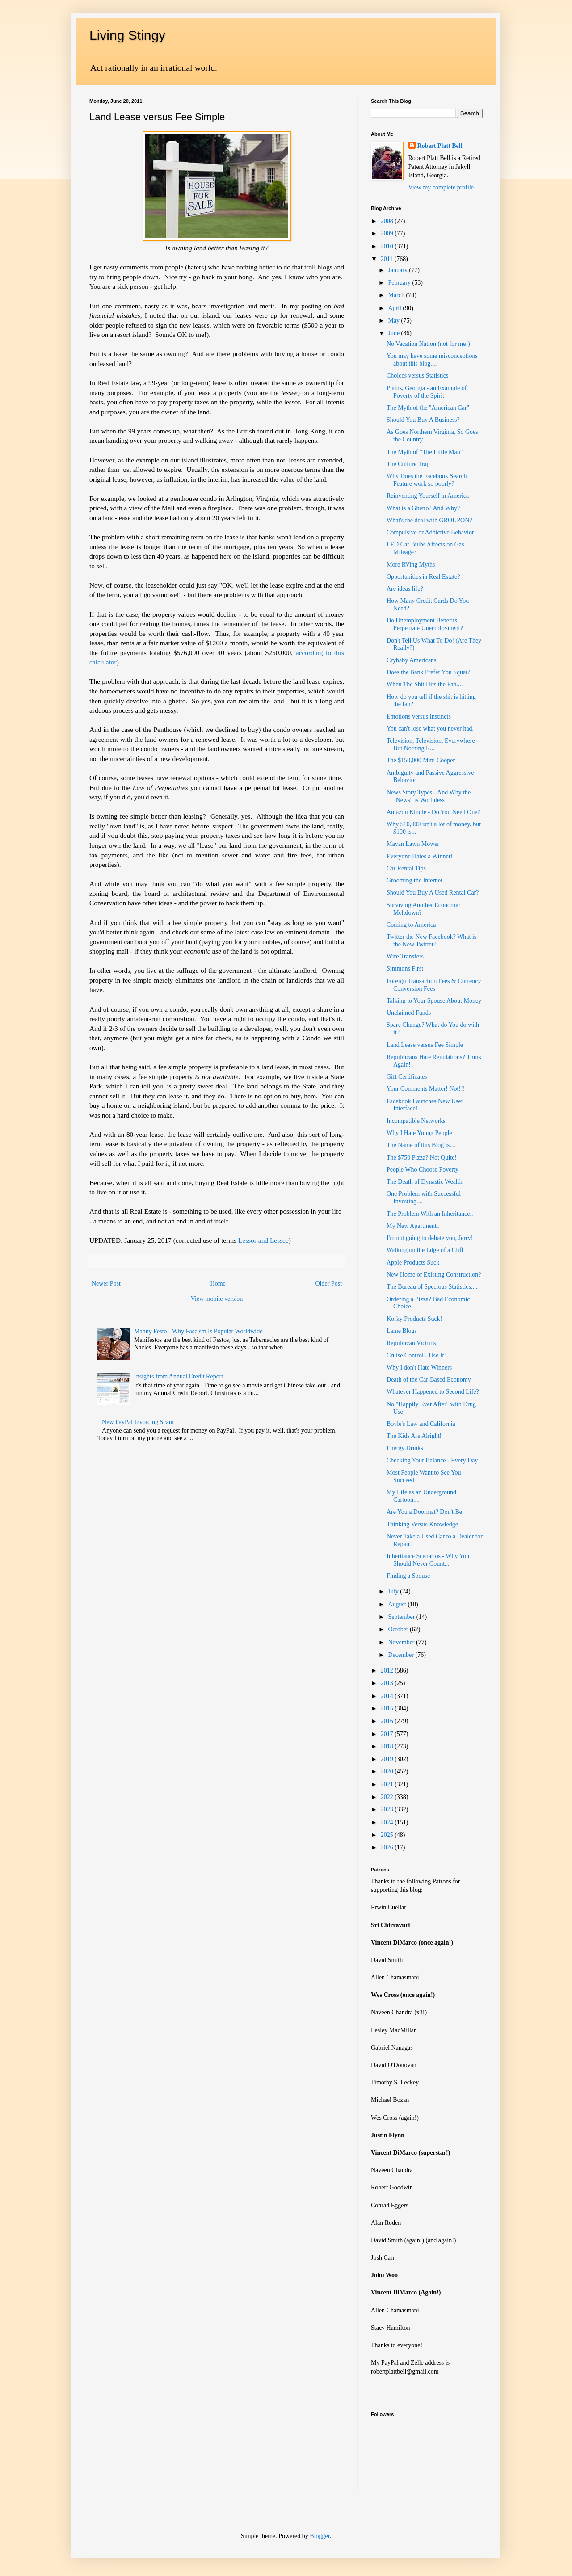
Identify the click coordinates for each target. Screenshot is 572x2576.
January (398, 270)
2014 (388, 1696)
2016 (388, 1721)
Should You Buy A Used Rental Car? (433, 892)
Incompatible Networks (416, 1121)
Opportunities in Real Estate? (423, 576)
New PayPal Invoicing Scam (138, 1422)
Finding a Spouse (408, 1575)
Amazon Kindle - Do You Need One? (433, 812)
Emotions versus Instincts (419, 716)
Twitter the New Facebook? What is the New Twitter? (431, 940)
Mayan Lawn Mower (413, 843)
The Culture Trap (408, 464)
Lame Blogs (402, 1331)
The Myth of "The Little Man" (425, 452)
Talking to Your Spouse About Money (434, 1000)
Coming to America (411, 924)
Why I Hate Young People (419, 1133)
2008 (388, 221)
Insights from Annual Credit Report (178, 1376)
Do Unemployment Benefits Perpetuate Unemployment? (425, 624)
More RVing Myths (411, 564)
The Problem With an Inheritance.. (430, 1213)
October (399, 1629)
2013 (388, 1683)
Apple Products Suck (413, 1262)
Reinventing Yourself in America (428, 495)
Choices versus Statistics (417, 375)
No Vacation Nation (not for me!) (428, 343)
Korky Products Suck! (414, 1318)
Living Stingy (127, 35)
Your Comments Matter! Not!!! (426, 1088)
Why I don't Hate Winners (419, 1367)
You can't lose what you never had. (430, 728)
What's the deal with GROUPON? (429, 520)
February (400, 282)
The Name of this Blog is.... (421, 1145)
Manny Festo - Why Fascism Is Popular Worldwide (198, 1331)
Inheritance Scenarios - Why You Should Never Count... (428, 1560)
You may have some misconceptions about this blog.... (432, 360)
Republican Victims (411, 1343)
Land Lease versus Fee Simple (425, 1045)
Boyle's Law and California (421, 1423)
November (402, 1642)
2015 (388, 1708)
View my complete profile (441, 187)
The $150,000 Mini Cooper (421, 760)
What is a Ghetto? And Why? (423, 508)
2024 (388, 1822)
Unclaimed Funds (409, 1012)
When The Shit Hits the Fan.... (425, 684)
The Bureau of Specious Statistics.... (432, 1286)
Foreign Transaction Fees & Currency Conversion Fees (434, 985)
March (397, 295)
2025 (388, 1835)
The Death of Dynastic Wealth (425, 1181)
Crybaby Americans (412, 660)
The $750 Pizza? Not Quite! (422, 1157)
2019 (388, 1759)
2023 (388, 1809)
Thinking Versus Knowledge (422, 1524)
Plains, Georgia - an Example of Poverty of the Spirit (427, 392)
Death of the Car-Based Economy (429, 1379)
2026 (388, 1847)
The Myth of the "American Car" (428, 407)
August (398, 1604)
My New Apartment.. (413, 1226)
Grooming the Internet (414, 880)
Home (218, 1283)
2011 (388, 259)
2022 (388, 1797)
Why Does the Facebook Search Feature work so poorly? (427, 480)
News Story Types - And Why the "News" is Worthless (429, 796)
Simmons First (405, 968)
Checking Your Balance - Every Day (432, 1460)
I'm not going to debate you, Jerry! (430, 1238)
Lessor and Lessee (262, 1240)
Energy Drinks (405, 1448)
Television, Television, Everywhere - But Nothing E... (433, 744)
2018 (388, 1746)
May (394, 320)
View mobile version (217, 1298)
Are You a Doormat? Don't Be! (425, 1512)
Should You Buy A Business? (423, 419)
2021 (388, 1784)
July (394, 1591)
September (402, 1617)
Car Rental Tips (406, 868)
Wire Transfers (405, 956)
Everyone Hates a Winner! (420, 856)
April (395, 308)
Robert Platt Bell (440, 146)
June (394, 333)
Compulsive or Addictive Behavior (430, 532)
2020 (388, 1771)
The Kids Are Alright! (414, 1436)
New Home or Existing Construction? (434, 1274)
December (401, 1654)
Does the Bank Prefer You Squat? (428, 672)
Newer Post (106, 1283)
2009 (388, 233)
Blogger (319, 2536)
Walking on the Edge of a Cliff (425, 1250)
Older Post (328, 1283)
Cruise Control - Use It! (416, 1355)
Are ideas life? (405, 588)
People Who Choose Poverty (422, 1169)
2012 (388, 1670)
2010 (388, 246)
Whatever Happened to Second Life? (433, 1391)
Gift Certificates (407, 1076)
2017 (388, 1734)
